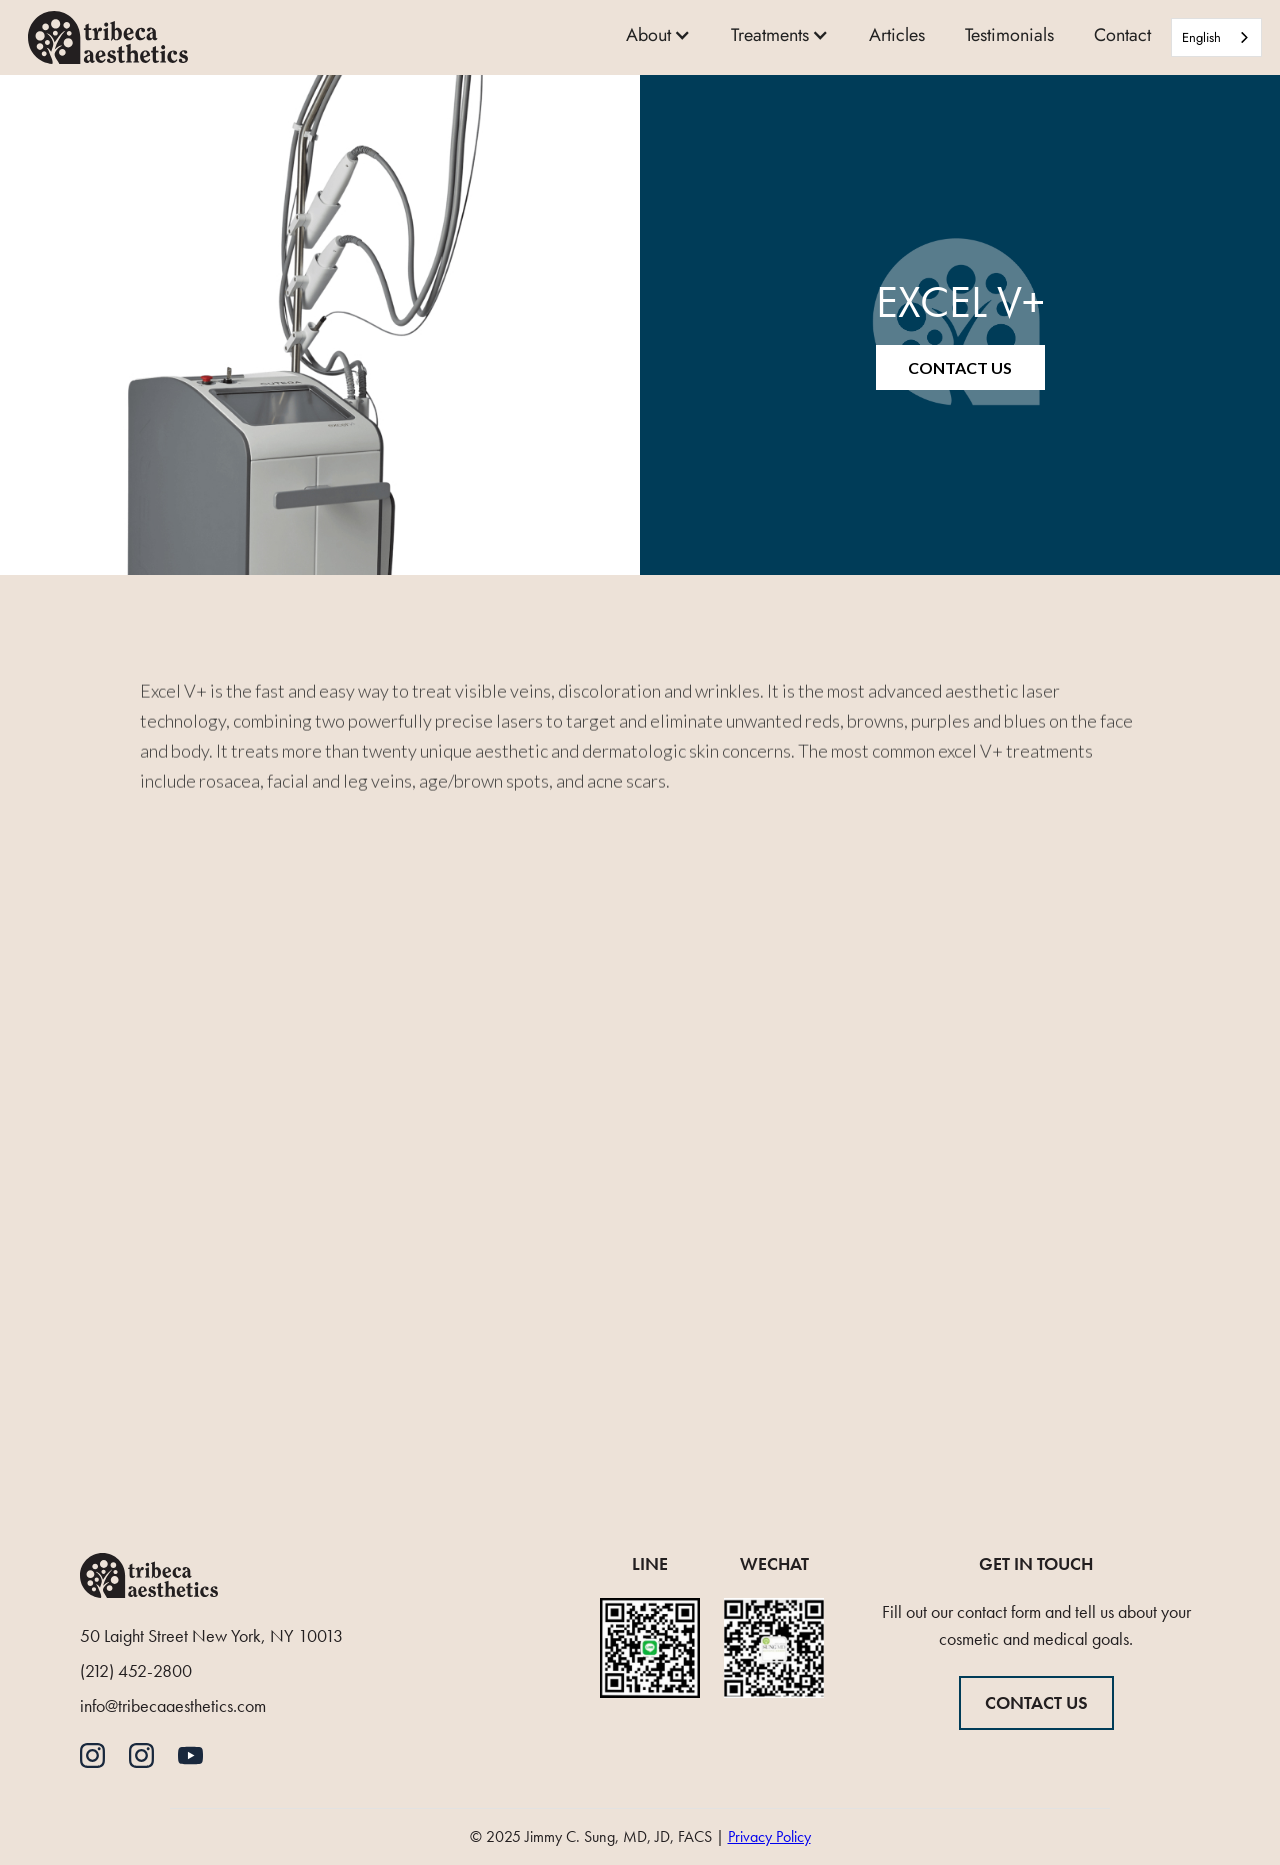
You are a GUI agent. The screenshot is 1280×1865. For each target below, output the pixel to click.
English (1201, 37)
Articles (897, 35)
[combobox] (1216, 37)
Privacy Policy (769, 1836)
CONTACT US (1036, 1702)
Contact (1122, 35)
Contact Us (960, 367)
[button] (658, 37)
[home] (108, 37)
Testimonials (1009, 35)
